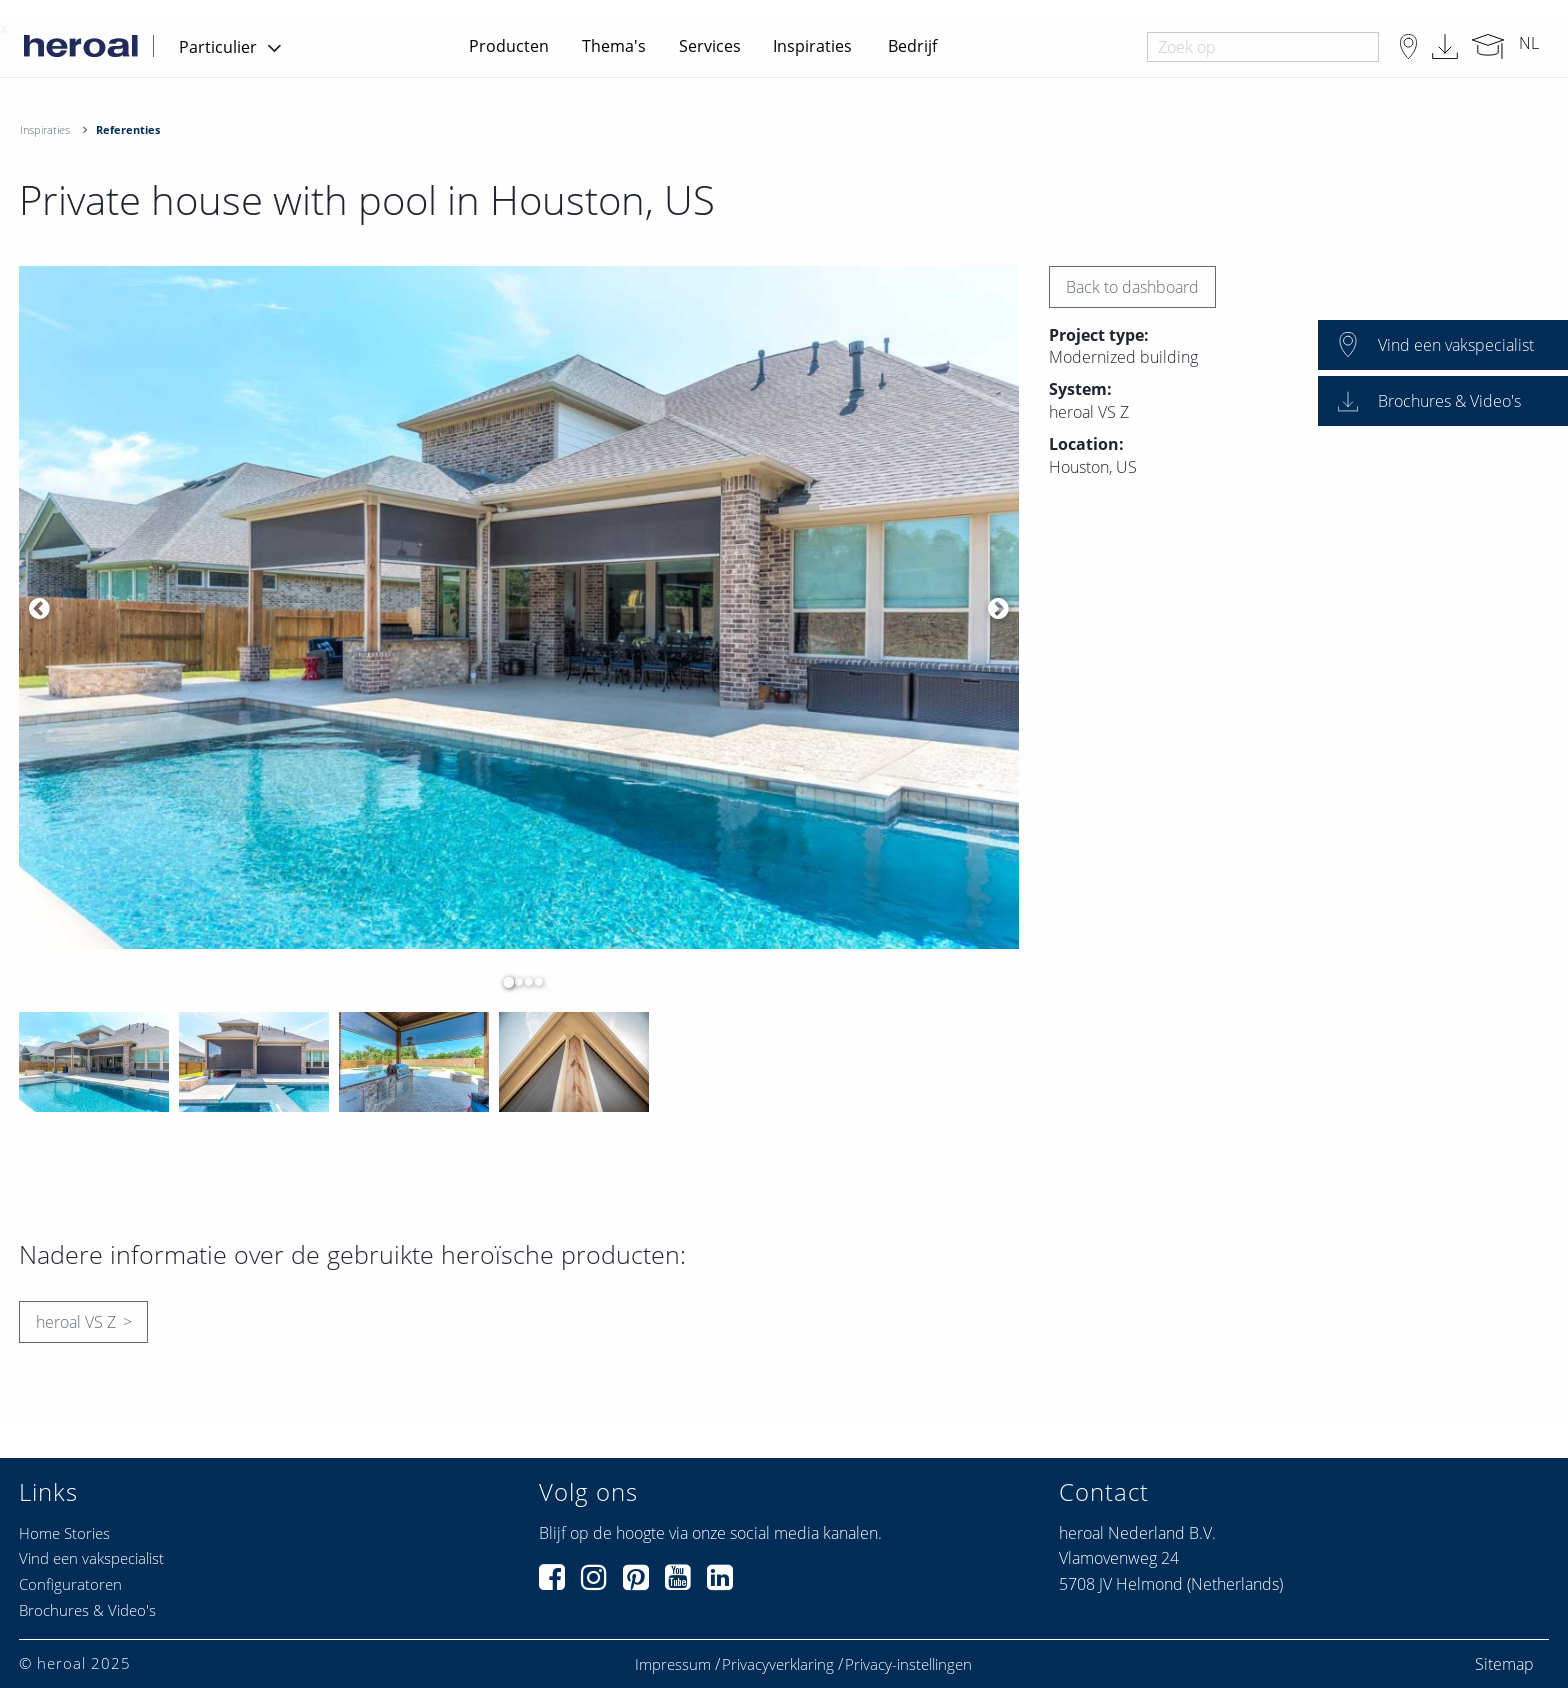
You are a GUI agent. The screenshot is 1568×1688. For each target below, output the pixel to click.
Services (710, 46)
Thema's (614, 46)
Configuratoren (70, 1584)
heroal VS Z (76, 1322)
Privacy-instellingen (908, 1664)
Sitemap (1504, 1664)
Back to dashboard (1132, 287)
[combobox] (1262, 47)
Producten (509, 46)
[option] (519, 608)
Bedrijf (912, 46)
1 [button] (504, 982)
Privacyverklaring (778, 1664)
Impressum (673, 1664)
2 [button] (514, 982)
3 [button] (524, 982)
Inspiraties (812, 46)
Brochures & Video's (87, 1610)
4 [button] (534, 982)
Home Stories (64, 1533)
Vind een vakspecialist (91, 1558)
